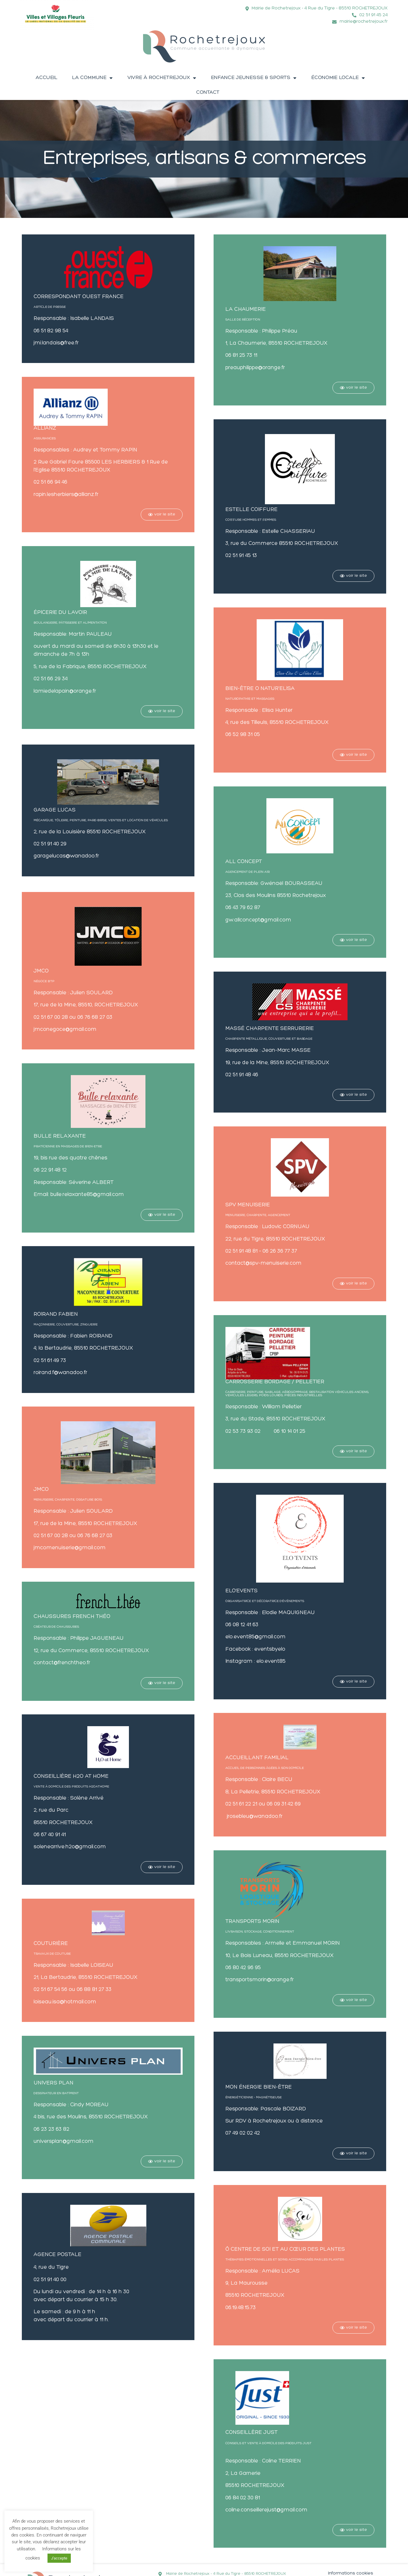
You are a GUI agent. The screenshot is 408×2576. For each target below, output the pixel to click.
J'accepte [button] (59, 2558)
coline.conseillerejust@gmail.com (266, 2510)
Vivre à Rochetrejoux (161, 78)
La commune (92, 78)
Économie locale (338, 78)
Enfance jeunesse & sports (253, 78)
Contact (207, 92)
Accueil (46, 77)
